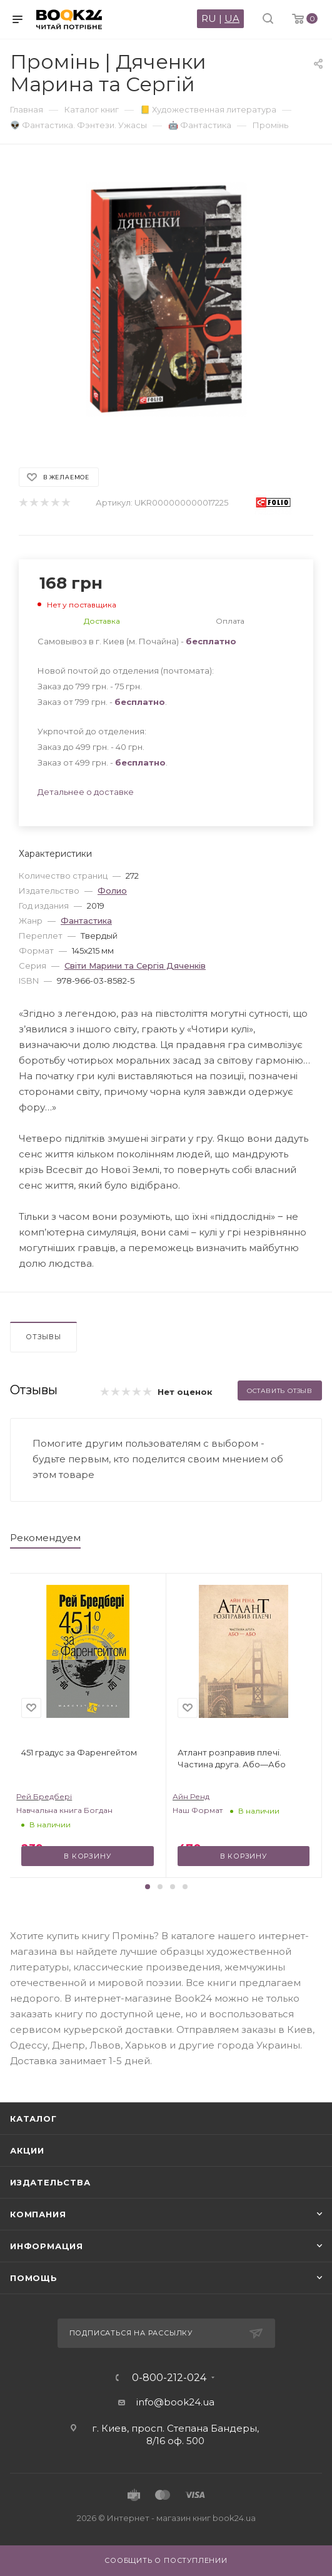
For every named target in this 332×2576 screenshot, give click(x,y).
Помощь (34, 2278)
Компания (38, 2214)
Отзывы (43, 1336)
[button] (147, 1886)
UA (231, 18)
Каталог (33, 2119)
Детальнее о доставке (86, 792)
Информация (46, 2246)
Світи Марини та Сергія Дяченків (135, 966)
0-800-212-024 (169, 2378)
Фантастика (86, 921)
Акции (27, 2150)
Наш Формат (198, 1810)
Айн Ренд (191, 1796)
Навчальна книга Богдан (64, 1810)
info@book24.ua (175, 2402)
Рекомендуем (45, 1538)
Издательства (50, 2182)
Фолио (112, 891)
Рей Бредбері (44, 1796)
